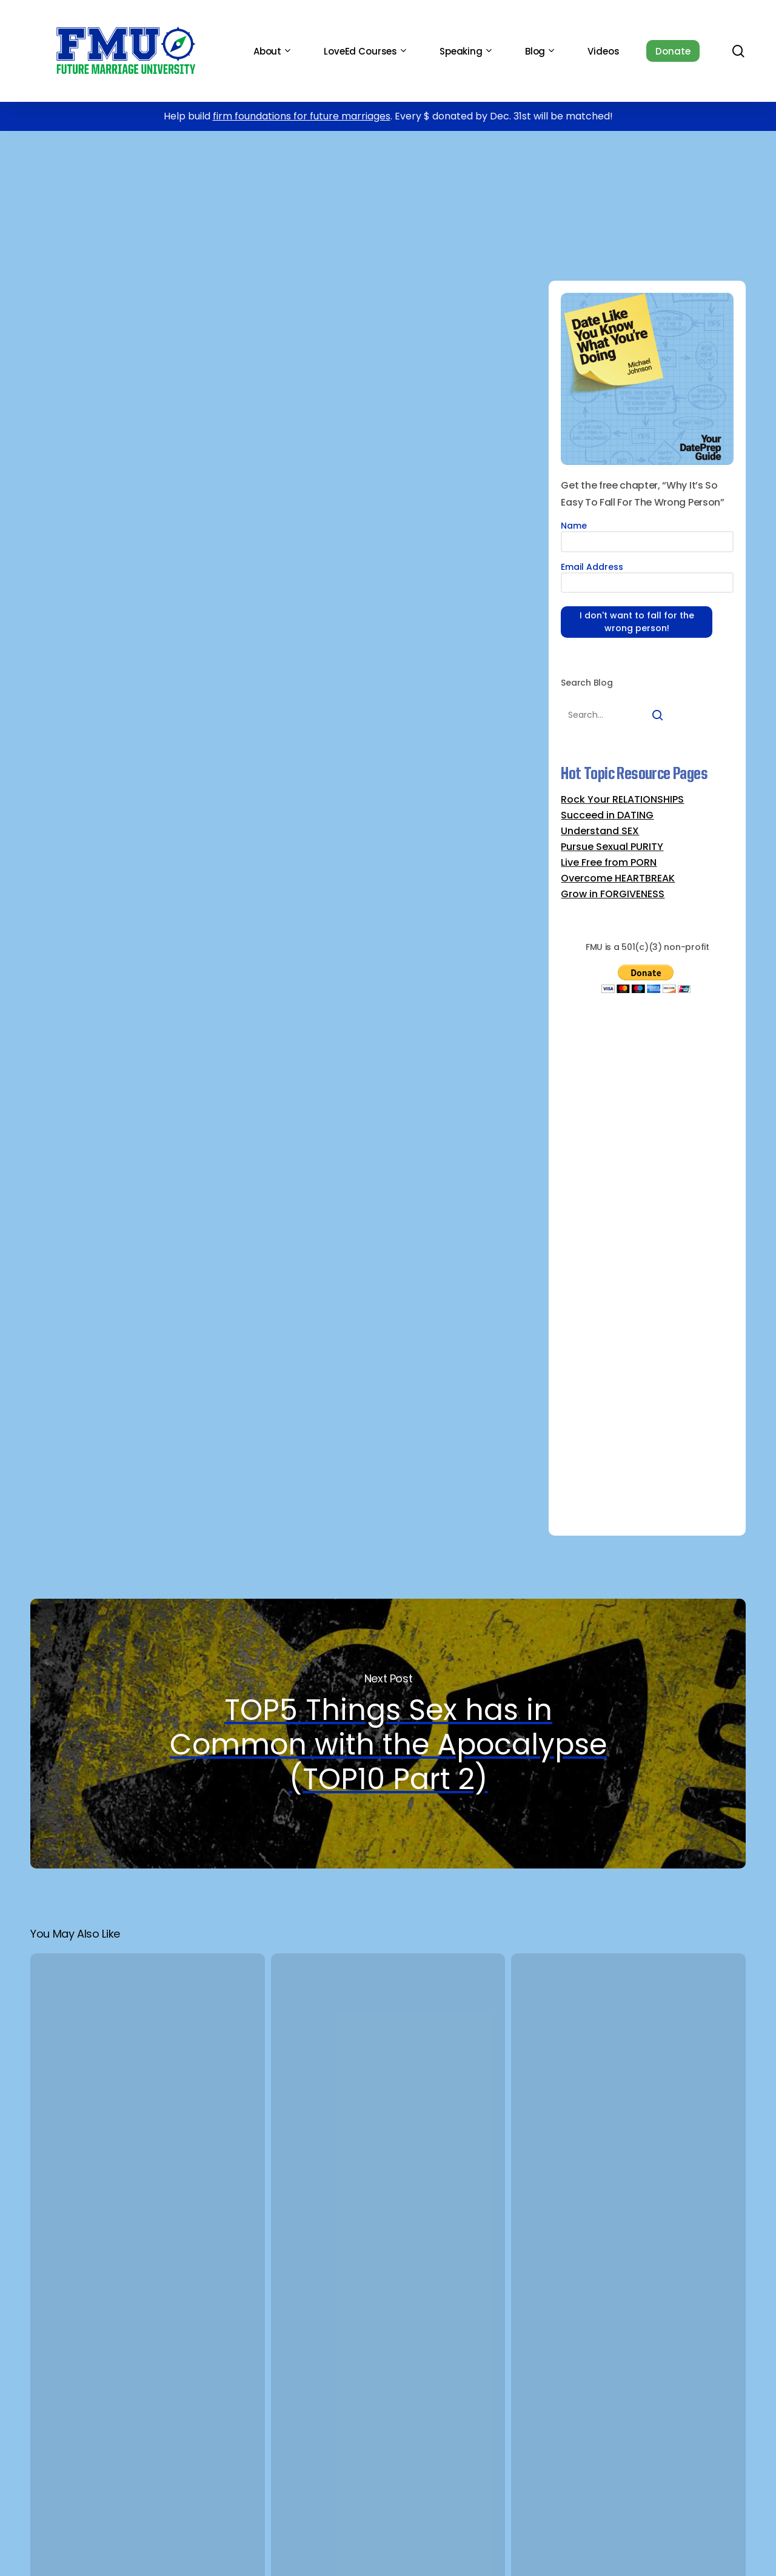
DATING (215, 170)
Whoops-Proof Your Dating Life (500, 170)
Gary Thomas (307, 580)
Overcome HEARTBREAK (618, 878)
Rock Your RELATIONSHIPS (622, 799)
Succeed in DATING (607, 815)
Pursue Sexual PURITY (612, 846)
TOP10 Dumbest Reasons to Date (331, 170)
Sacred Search (123, 580)
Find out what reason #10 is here (279, 1271)
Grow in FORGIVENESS (612, 894)
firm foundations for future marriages (301, 116)
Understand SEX (600, 831)
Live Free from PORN (609, 862)
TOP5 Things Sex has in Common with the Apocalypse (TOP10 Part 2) (388, 1733)
